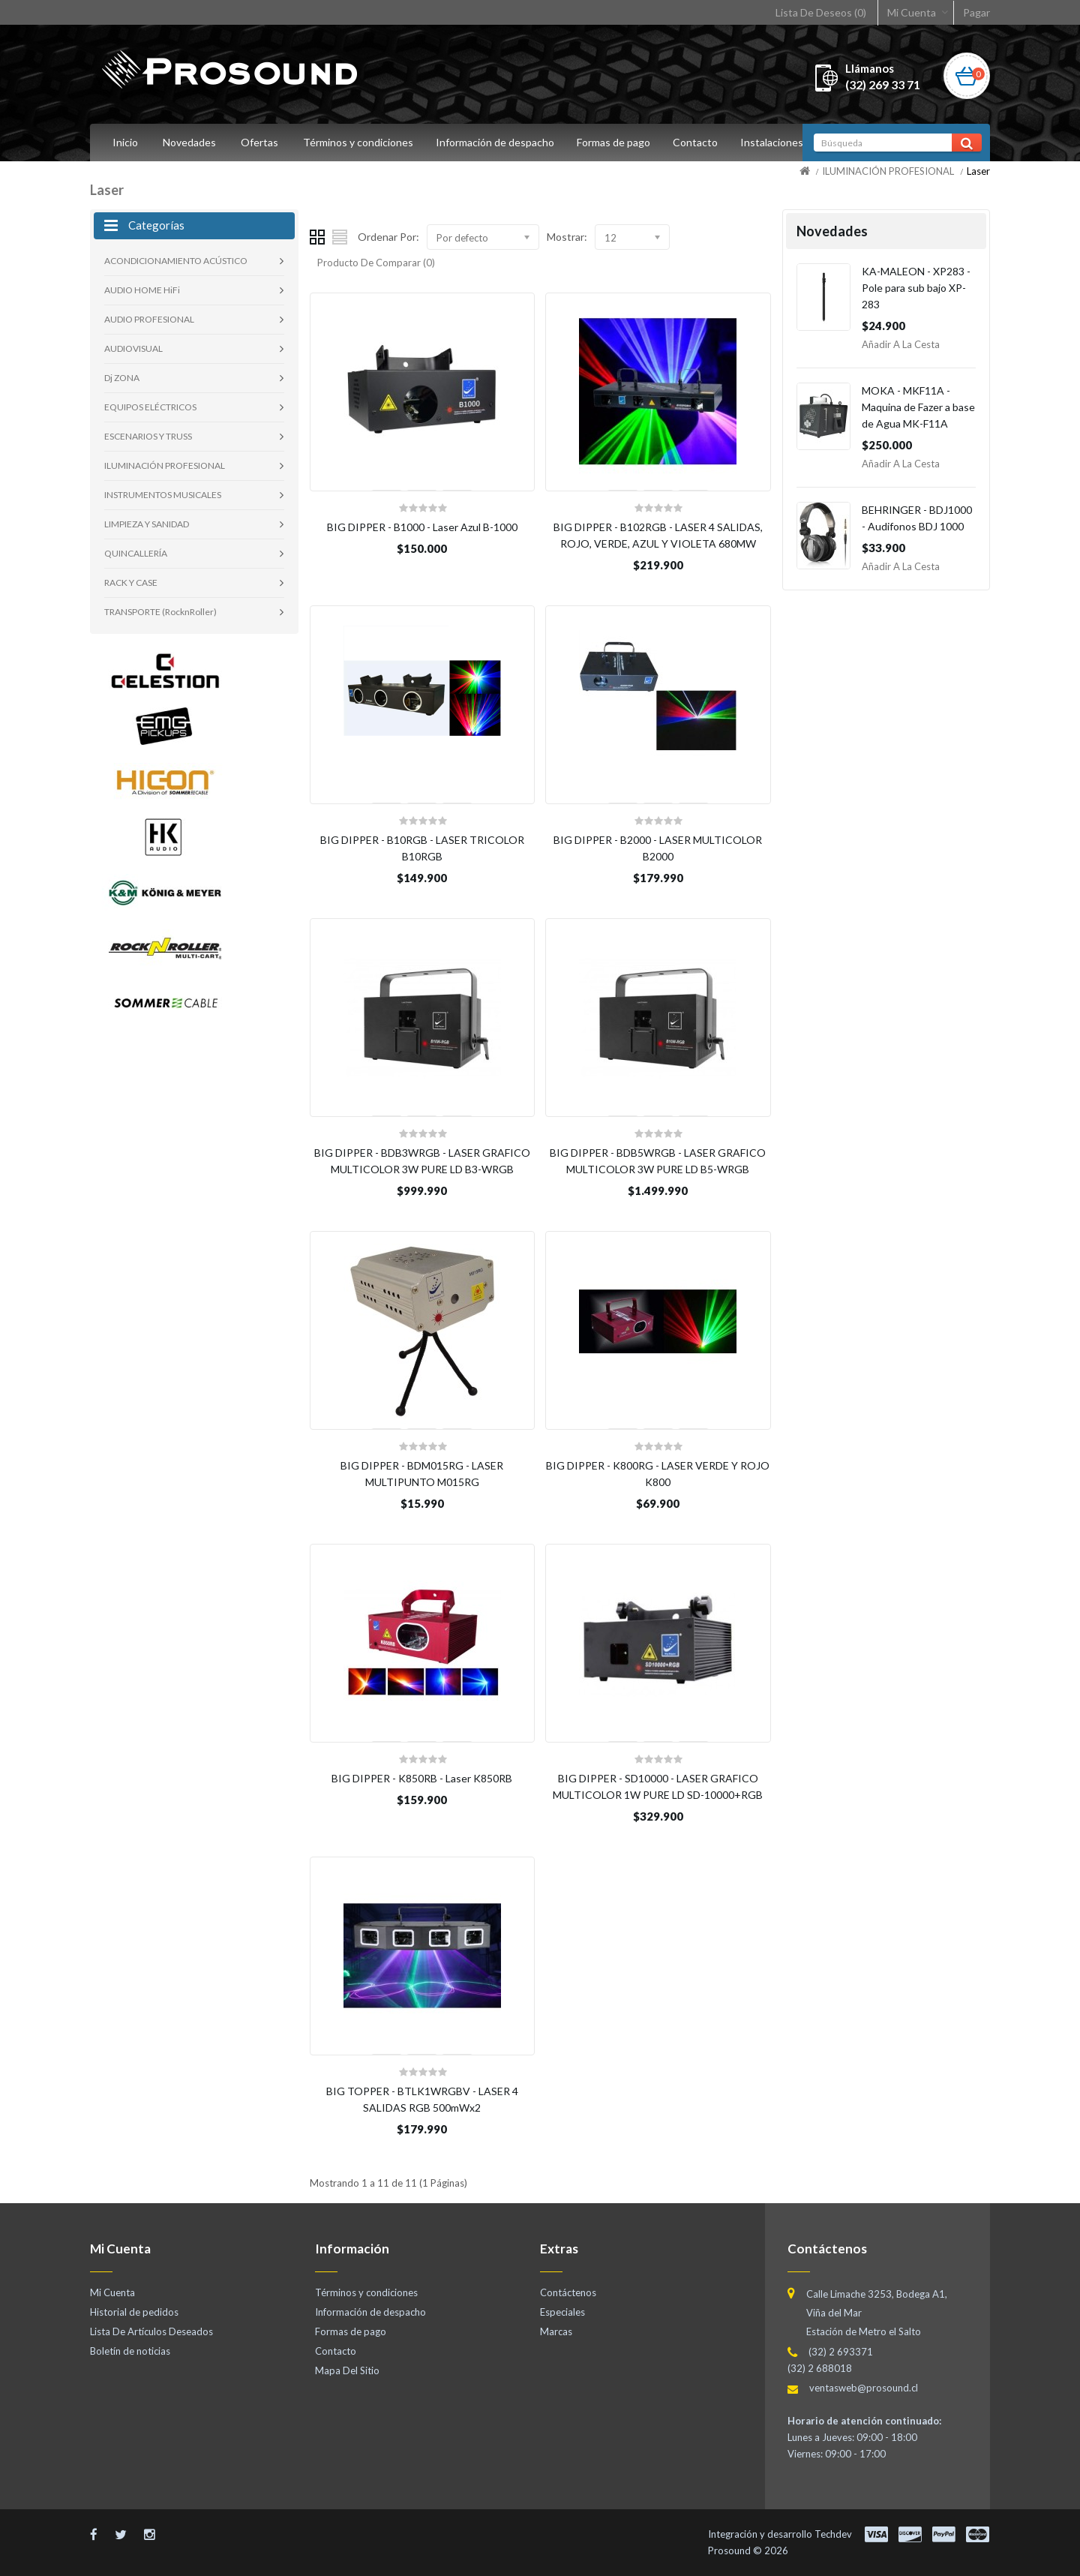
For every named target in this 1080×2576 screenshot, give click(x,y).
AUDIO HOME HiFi (142, 290)
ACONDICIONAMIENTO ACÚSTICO (176, 260)
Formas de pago (618, 142)
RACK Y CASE (131, 582)
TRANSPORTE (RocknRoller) (160, 611)
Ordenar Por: (388, 236)
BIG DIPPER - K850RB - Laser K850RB (422, 1778)
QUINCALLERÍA (135, 553)
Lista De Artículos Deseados (151, 2331)
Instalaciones (780, 142)
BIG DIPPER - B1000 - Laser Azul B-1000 (422, 527)
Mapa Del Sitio (347, 2370)
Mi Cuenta (911, 12)
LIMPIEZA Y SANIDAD (146, 524)
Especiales (562, 2312)
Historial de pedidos (134, 2312)
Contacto (702, 142)
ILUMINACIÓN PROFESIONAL (888, 171)
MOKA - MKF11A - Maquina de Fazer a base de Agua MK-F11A (918, 407)
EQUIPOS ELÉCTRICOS (150, 407)
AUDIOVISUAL (133, 348)
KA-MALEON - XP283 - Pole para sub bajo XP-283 (916, 288)
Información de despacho (497, 142)
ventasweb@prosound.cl (863, 2388)
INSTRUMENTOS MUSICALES (162, 494)
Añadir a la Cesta (901, 344)
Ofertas (259, 142)
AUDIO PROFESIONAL (149, 319)
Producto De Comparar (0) (376, 263)
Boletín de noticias (130, 2351)
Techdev (833, 2534)
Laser (978, 171)
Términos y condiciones (358, 142)
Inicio (125, 142)
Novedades (189, 142)
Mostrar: (567, 236)
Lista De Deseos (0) (821, 12)
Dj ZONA (122, 377)
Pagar (976, 12)
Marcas (556, 2331)
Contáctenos (568, 2292)
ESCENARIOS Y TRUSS (148, 436)
